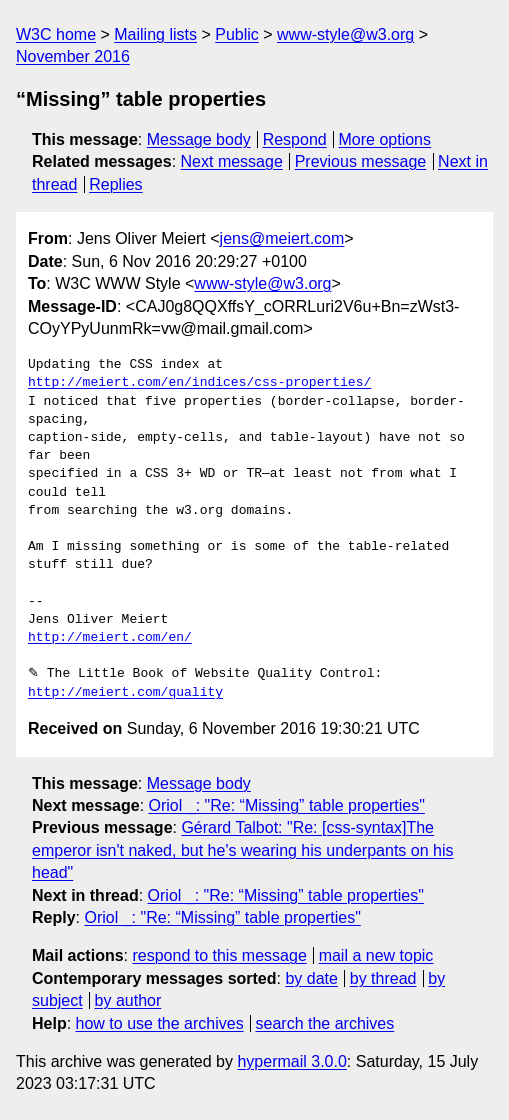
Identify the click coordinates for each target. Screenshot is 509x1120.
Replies (115, 184)
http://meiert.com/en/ (110, 638)
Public (237, 34)
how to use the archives (160, 1023)
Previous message (361, 161)
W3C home (56, 34)
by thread (383, 978)
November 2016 (73, 56)
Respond (295, 139)
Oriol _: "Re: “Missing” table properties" (287, 805)
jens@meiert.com (282, 238)
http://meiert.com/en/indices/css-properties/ (199, 383)
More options (385, 139)
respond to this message (219, 955)
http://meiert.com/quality (125, 693)
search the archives (325, 1023)
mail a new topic (376, 955)
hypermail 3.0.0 (291, 1061)
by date (311, 978)
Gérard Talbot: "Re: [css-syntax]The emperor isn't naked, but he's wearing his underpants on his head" (242, 850)
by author (128, 1000)
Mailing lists (155, 34)
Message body (199, 139)
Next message (232, 161)
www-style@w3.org (345, 34)
